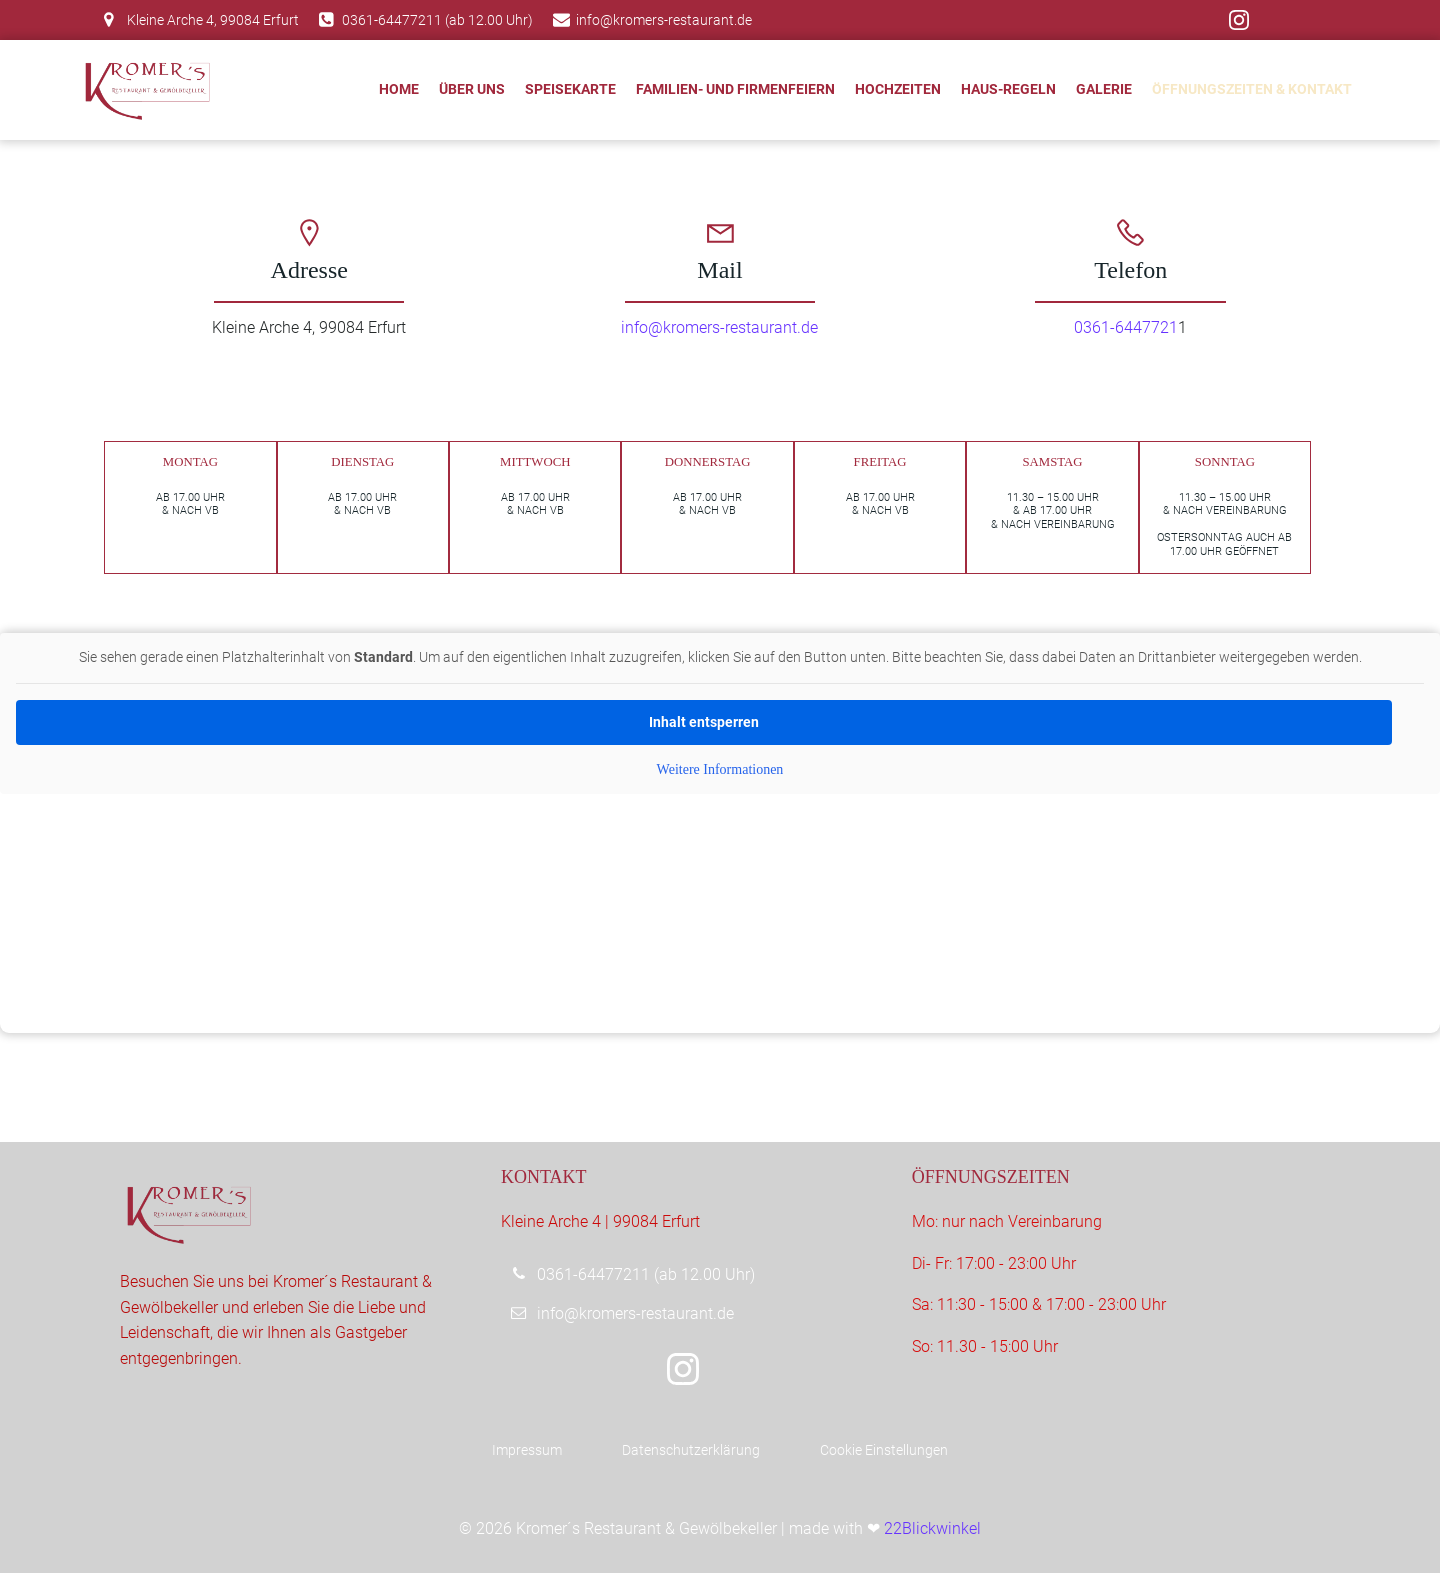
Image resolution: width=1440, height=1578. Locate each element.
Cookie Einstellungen (884, 1455)
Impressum (527, 1455)
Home (399, 89)
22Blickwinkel (932, 1533)
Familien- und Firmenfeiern (735, 89)
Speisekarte (570, 89)
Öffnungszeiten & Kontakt (1252, 89)
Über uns (472, 89)
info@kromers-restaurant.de (720, 327)
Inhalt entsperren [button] (704, 725)
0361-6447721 (1126, 327)
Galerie (1104, 89)
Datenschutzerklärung (691, 1455)
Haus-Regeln (1008, 89)
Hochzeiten (898, 89)
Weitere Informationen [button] (720, 772)
